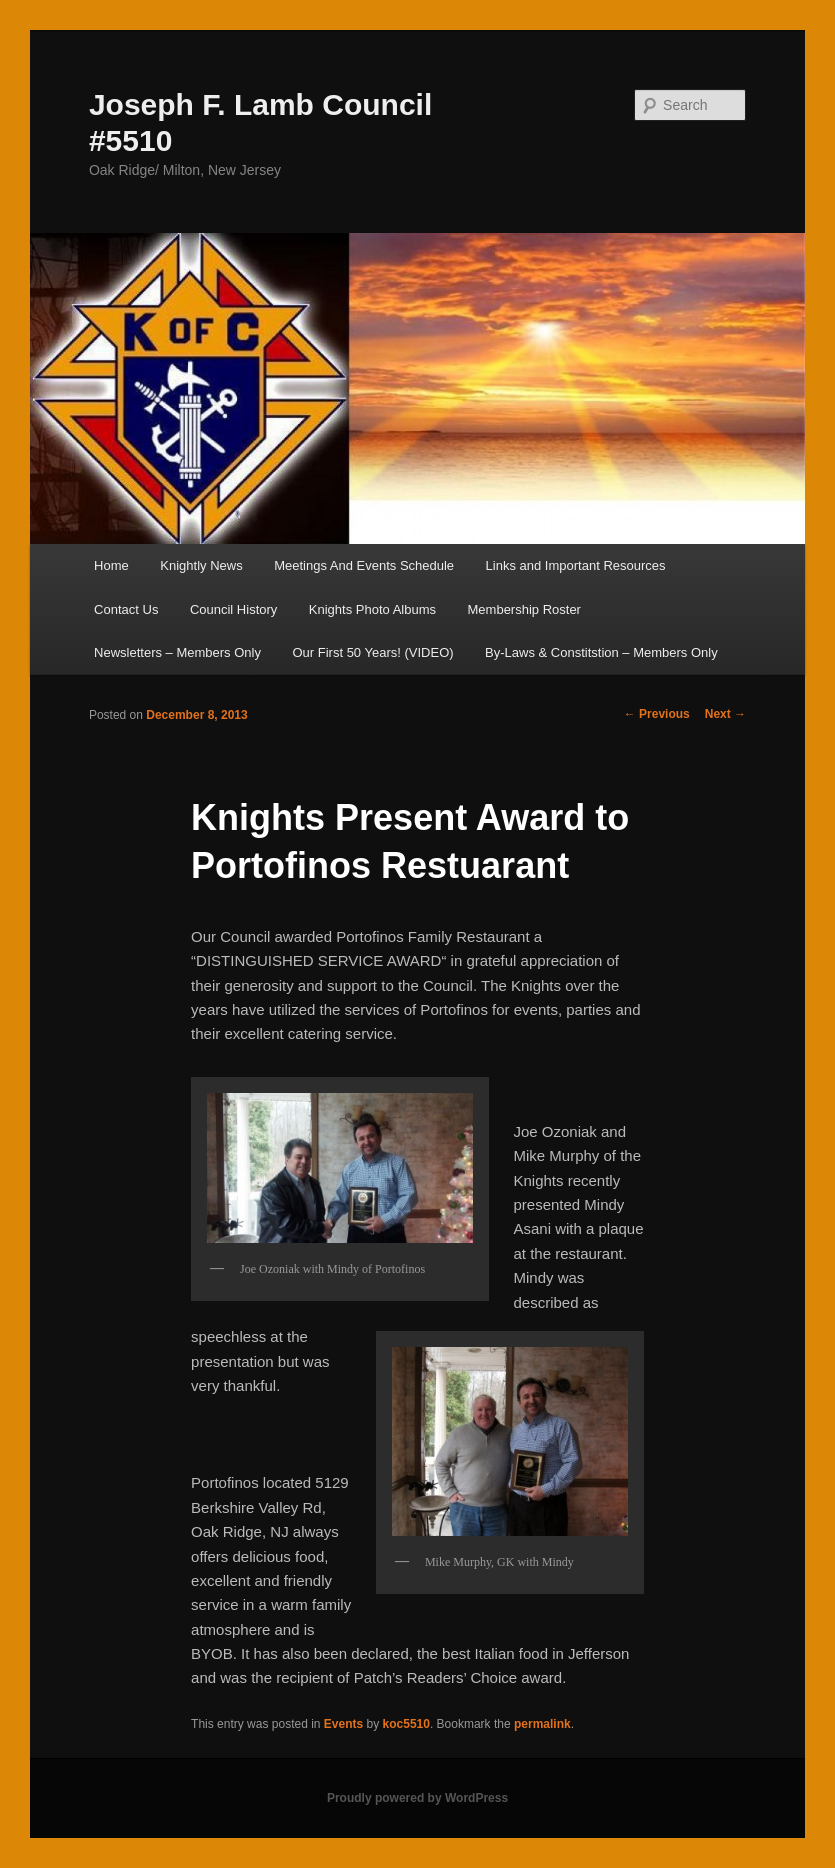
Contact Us (126, 609)
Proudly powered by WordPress (417, 1798)
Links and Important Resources (576, 565)
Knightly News (201, 565)
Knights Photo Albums (372, 609)
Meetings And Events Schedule (364, 565)
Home (111, 565)
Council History (233, 609)
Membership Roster (524, 609)
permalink (542, 1724)
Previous (657, 714)
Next (725, 714)
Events (343, 1724)
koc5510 (406, 1724)
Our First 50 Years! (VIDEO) (372, 652)
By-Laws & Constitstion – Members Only (601, 652)
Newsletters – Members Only (177, 652)
